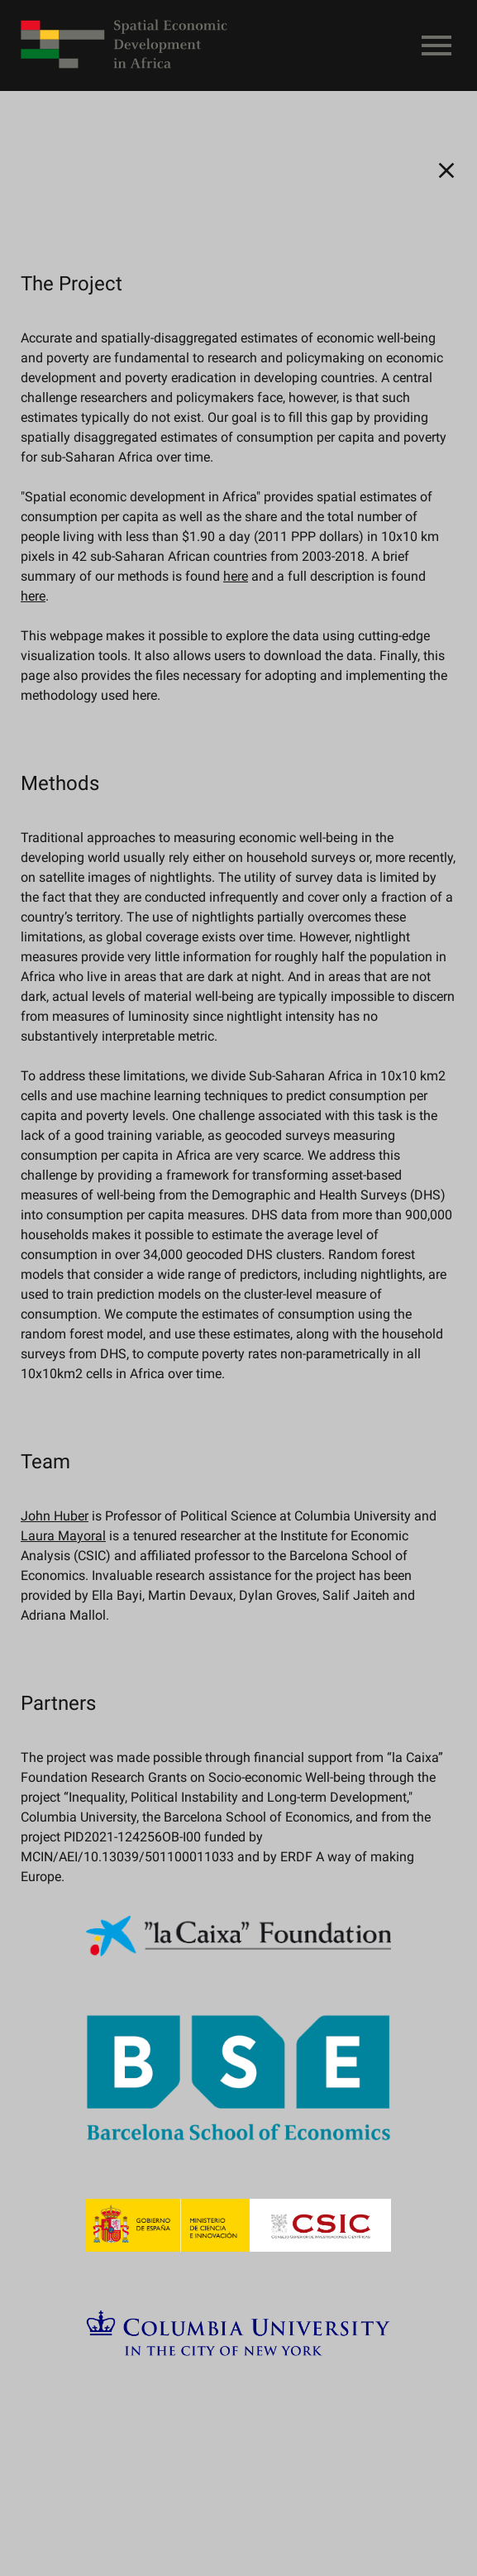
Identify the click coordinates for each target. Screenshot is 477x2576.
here (235, 576)
